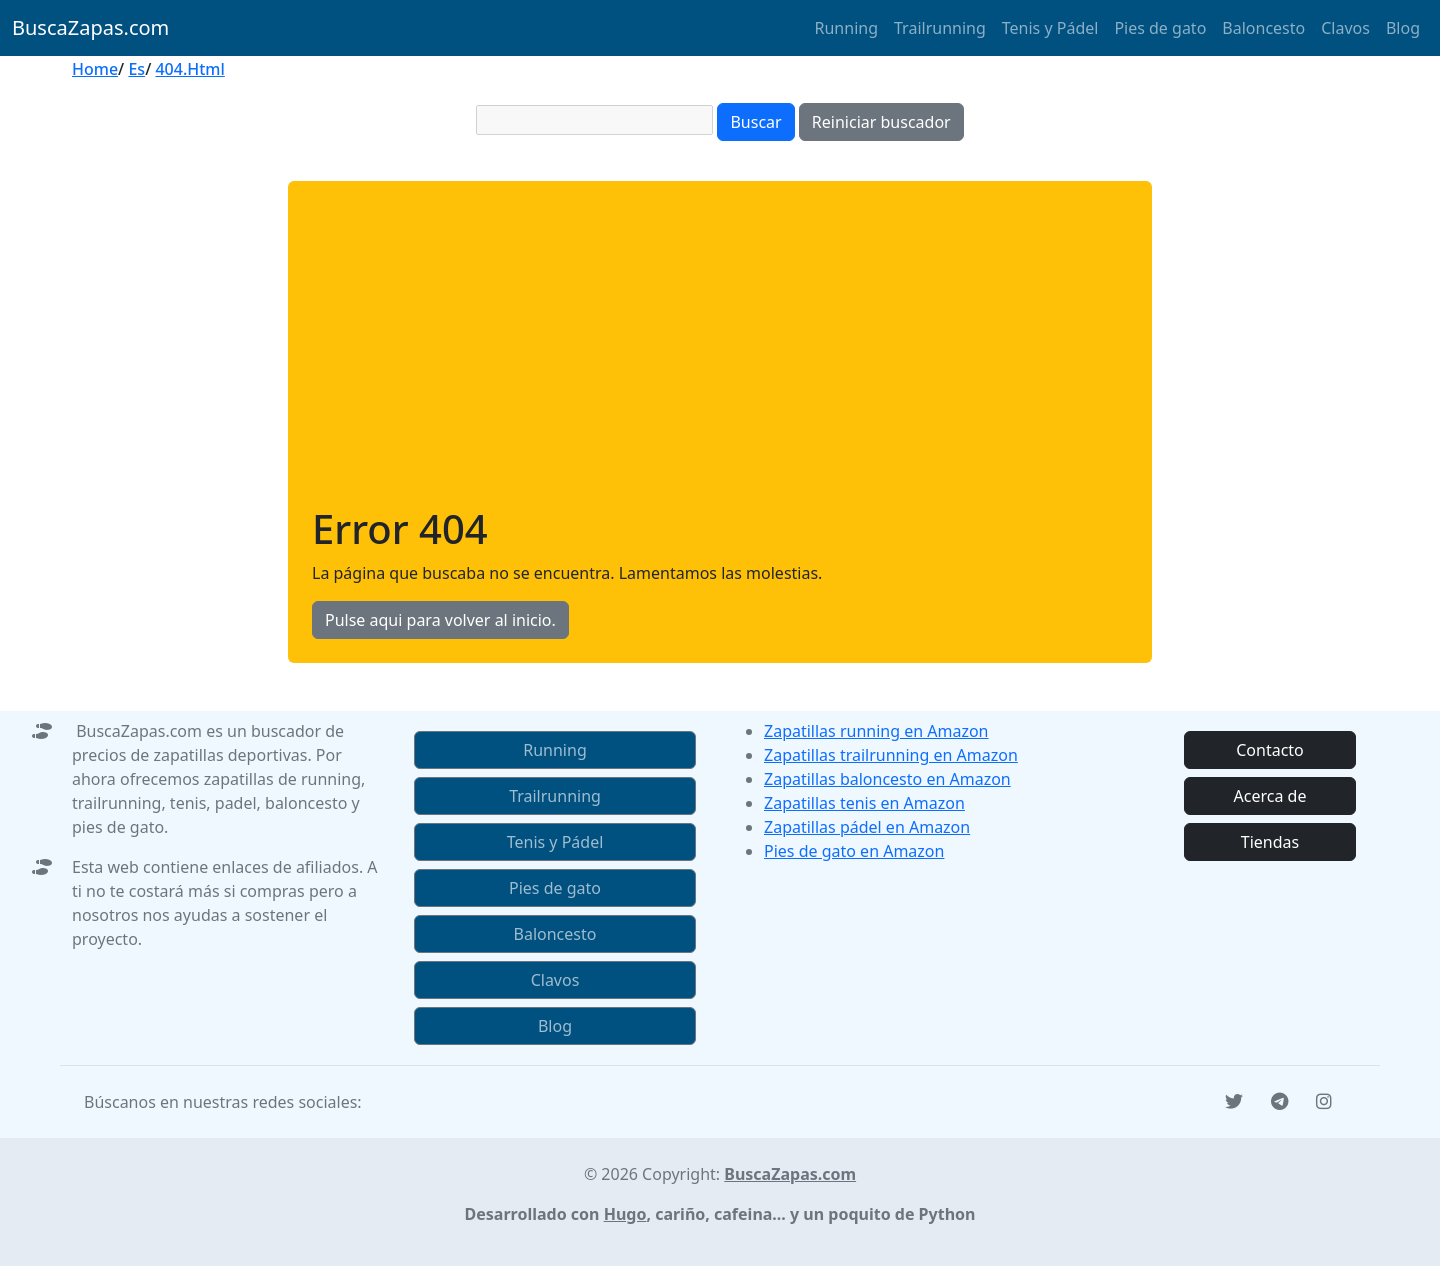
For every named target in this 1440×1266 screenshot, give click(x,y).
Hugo (625, 1214)
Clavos (1345, 28)
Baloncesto (1263, 28)
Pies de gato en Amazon (854, 851)
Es (136, 69)
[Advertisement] (720, 355)
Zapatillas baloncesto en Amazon (887, 779)
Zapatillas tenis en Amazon (864, 803)
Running (846, 28)
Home (95, 69)
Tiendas (1270, 842)
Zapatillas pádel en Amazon (867, 827)
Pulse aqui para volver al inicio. (440, 620)
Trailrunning (940, 28)
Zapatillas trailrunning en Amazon (891, 755)
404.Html (189, 69)
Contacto (1270, 750)
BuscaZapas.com (90, 27)
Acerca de (1270, 796)
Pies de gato (1160, 28)
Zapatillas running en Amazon (876, 731)
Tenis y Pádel (1050, 28)
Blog (1403, 28)
